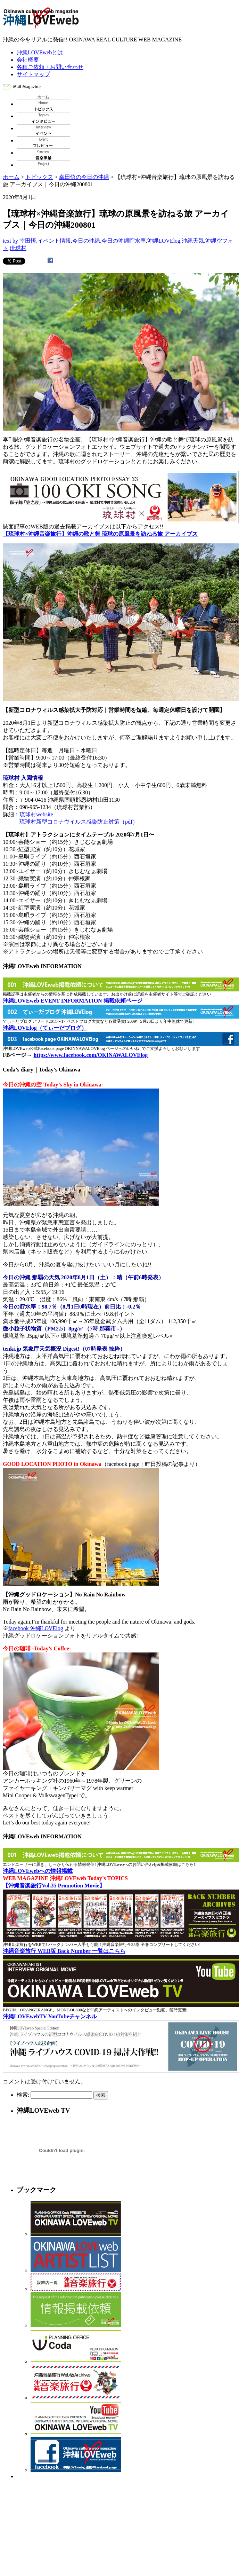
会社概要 (28, 60)
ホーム (11, 177)
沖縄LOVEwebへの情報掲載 (38, 1871)
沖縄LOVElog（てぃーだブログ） (45, 1028)
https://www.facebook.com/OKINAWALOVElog (90, 1055)
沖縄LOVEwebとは (40, 52)
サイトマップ (33, 74)
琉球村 (18, 248)
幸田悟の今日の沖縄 (84, 177)
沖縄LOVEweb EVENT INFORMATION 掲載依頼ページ (72, 1001)
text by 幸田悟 (19, 241)
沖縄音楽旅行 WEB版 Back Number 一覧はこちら (64, 1951)
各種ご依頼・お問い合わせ (50, 67)
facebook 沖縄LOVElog (35, 1628)
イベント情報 (54, 241)
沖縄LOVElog (163, 241)
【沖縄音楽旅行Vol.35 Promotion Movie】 (54, 1885)
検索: (23, 2095)
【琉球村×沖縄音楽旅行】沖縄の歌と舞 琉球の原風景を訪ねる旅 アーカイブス (100, 534)
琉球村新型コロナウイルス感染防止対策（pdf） (78, 822)
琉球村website (36, 814)
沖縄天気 (193, 241)
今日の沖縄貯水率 (123, 241)
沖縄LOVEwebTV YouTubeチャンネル (50, 2016)
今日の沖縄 (86, 241)
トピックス (39, 177)
